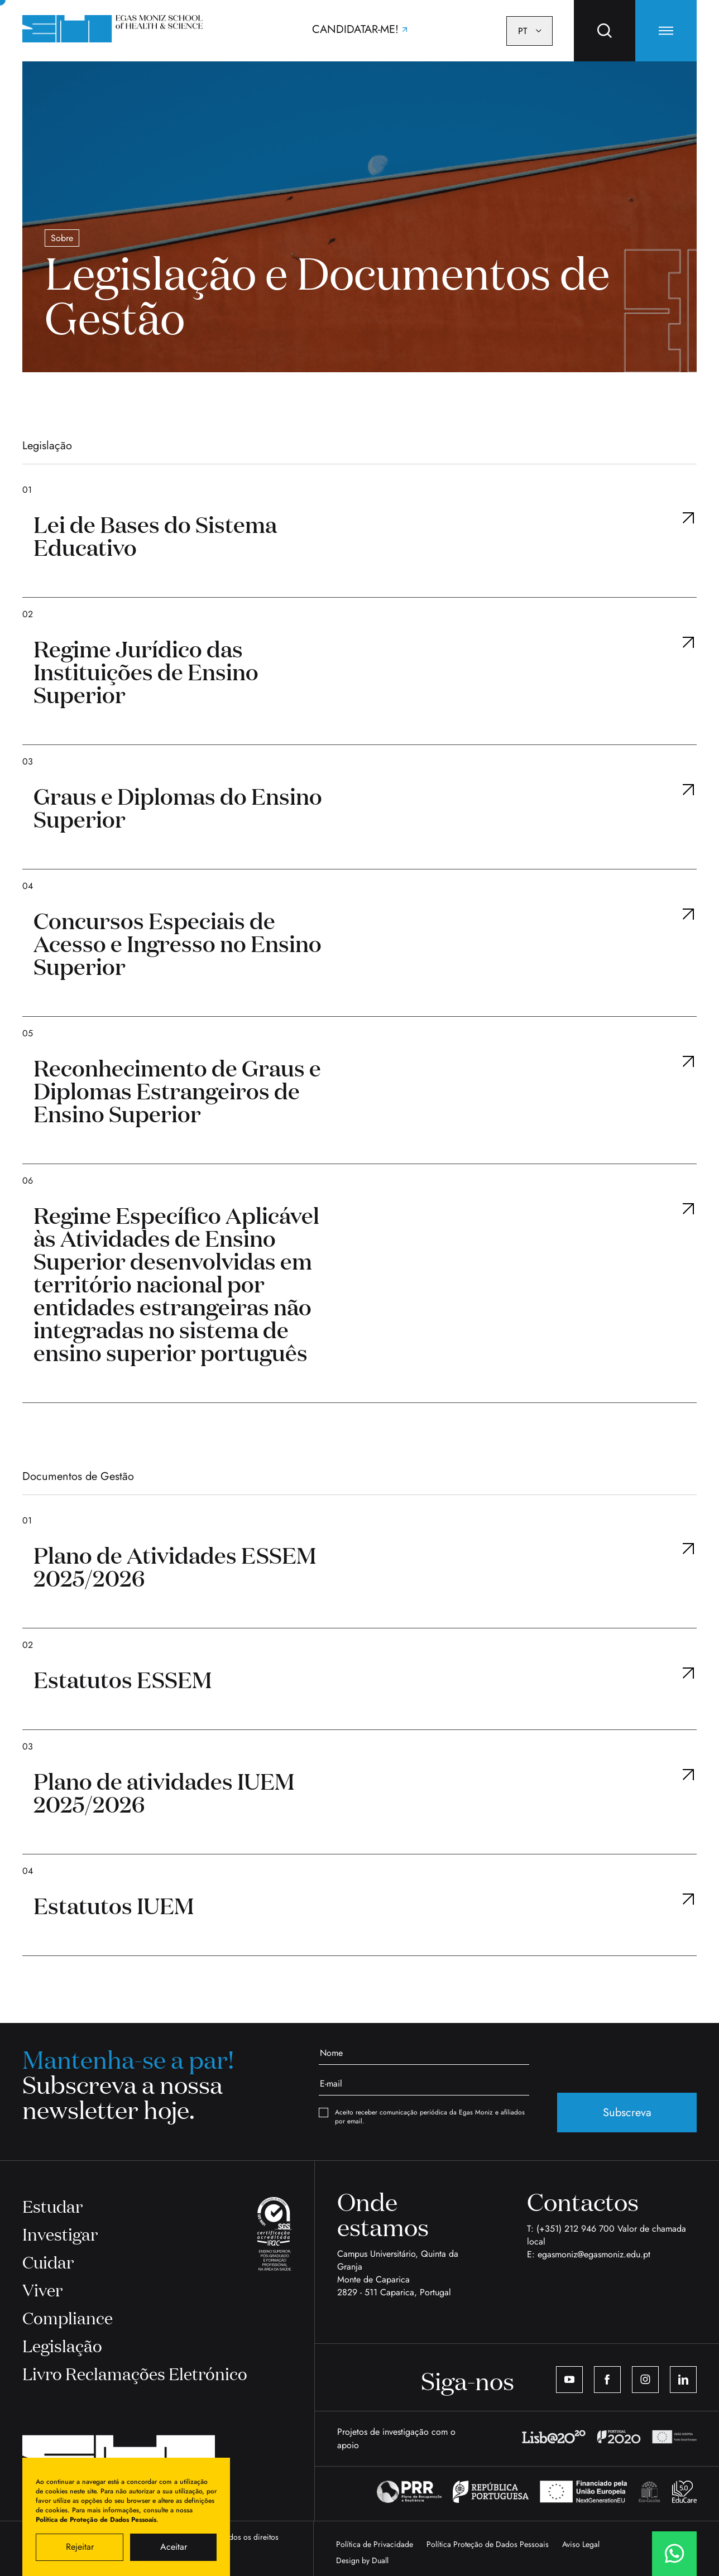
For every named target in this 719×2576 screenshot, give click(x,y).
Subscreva (627, 2112)
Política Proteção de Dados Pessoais (487, 2544)
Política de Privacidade (374, 2544)
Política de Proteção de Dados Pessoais (96, 2520)
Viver (42, 2289)
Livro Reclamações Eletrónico (134, 2373)
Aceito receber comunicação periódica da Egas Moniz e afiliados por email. (422, 2117)
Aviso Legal (581, 2544)
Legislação (62, 2345)
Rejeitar (80, 2546)
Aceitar (173, 2546)
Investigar (60, 2233)
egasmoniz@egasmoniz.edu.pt (594, 2254)
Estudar (52, 2205)
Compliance (67, 2317)
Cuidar (48, 2261)
